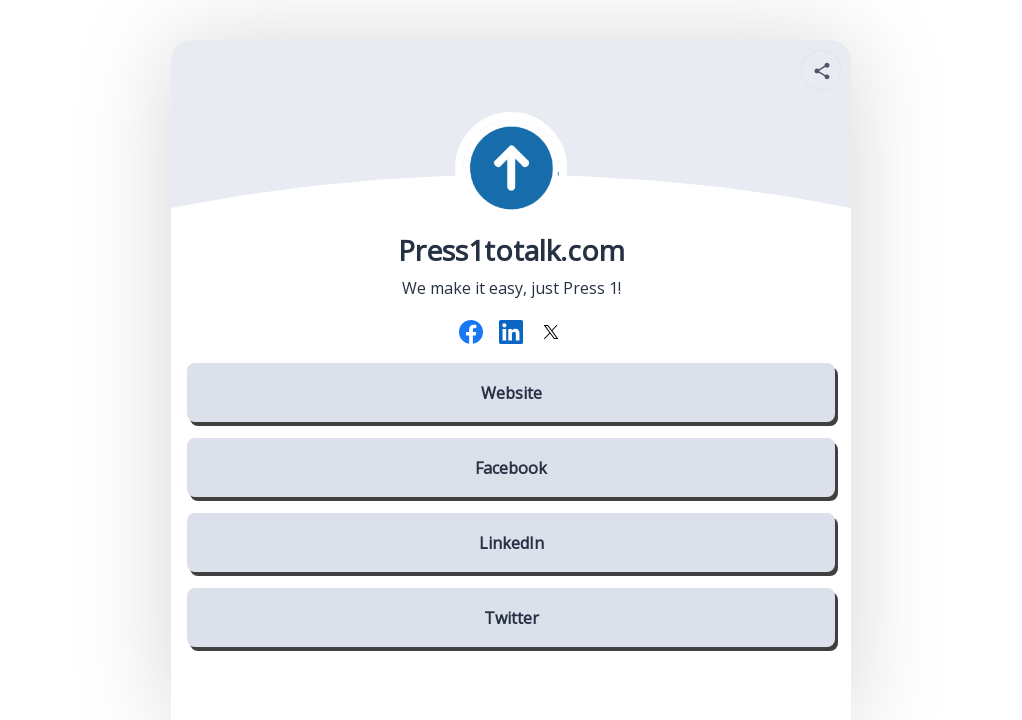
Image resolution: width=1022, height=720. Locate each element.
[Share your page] (821, 70)
